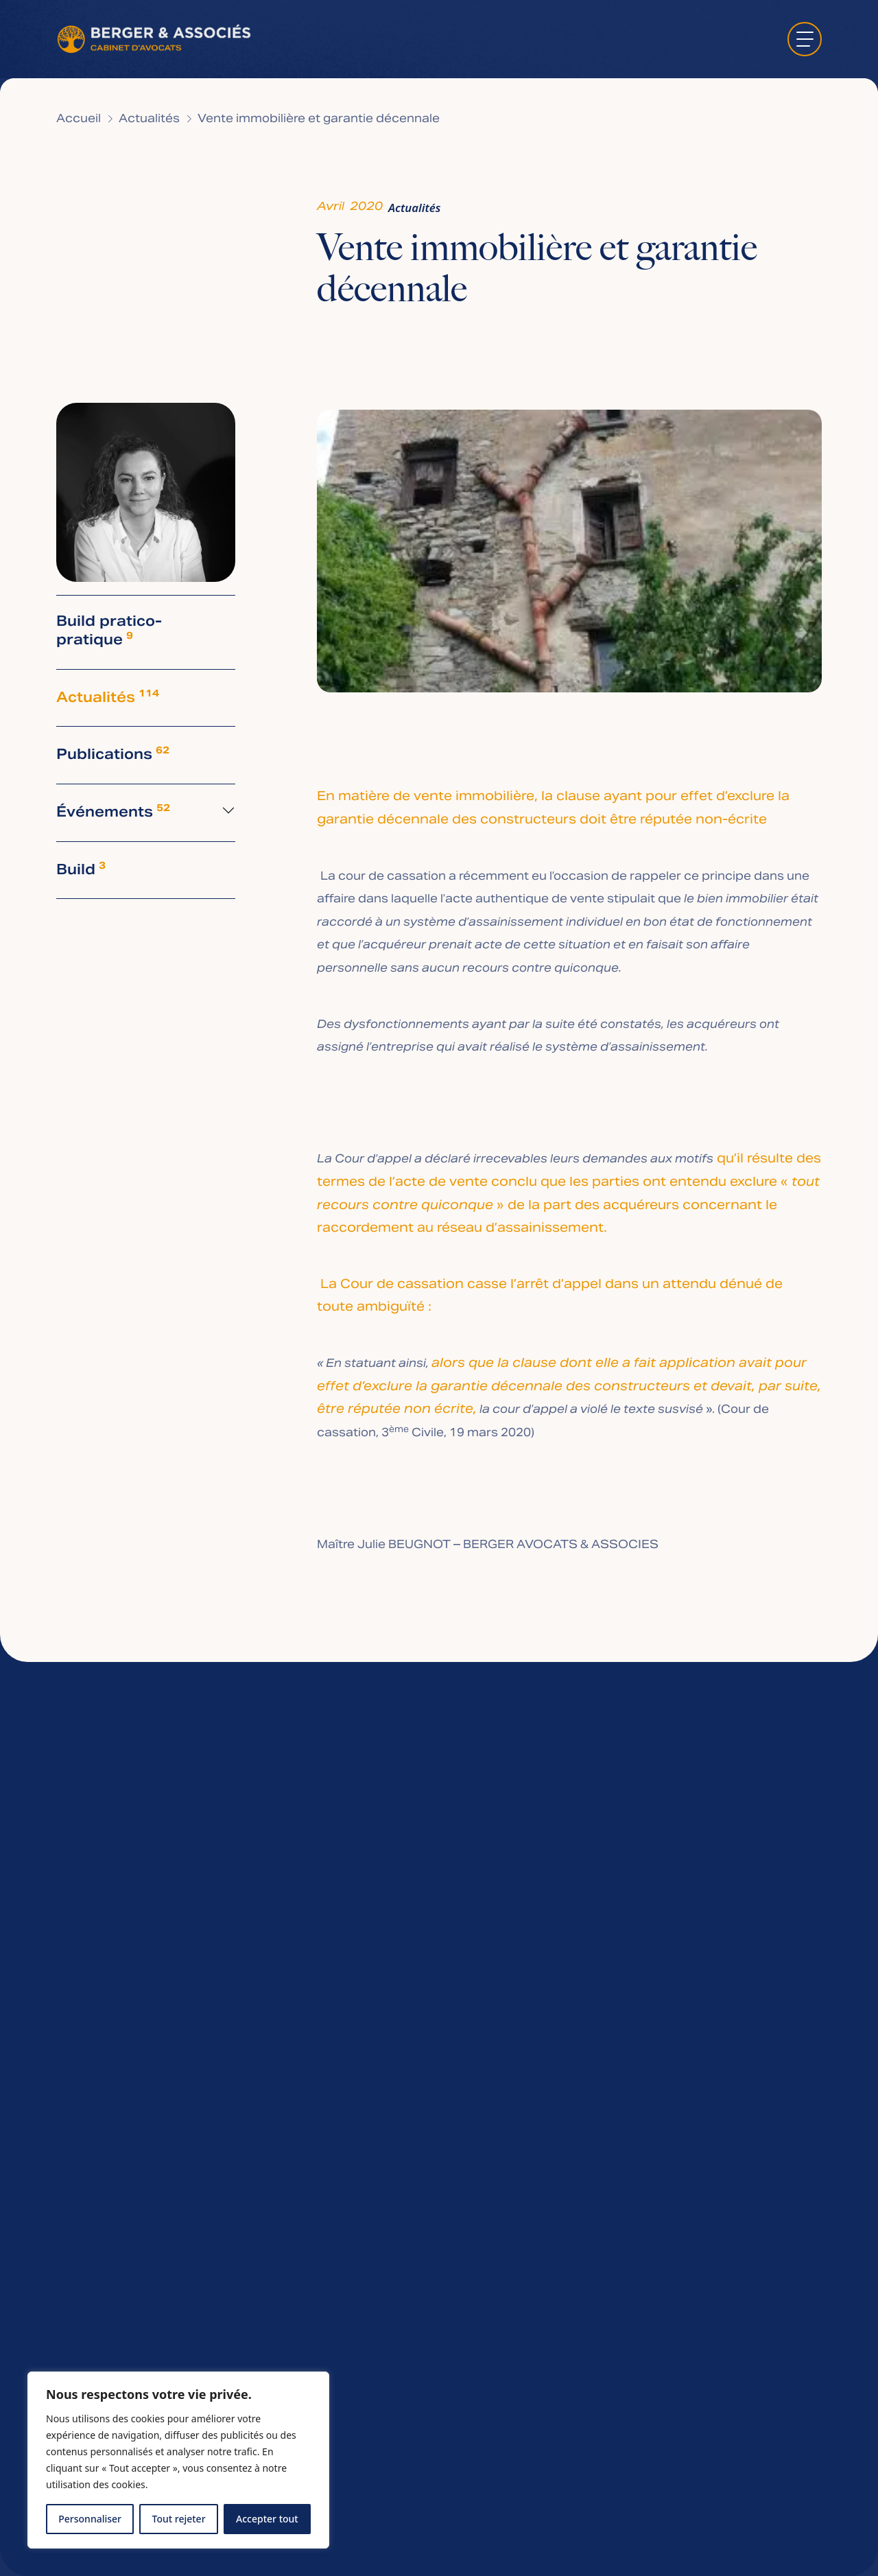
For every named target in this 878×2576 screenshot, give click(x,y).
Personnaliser (89, 2518)
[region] (178, 2460)
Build (81, 870)
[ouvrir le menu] (804, 39)
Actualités (149, 119)
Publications (112, 755)
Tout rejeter (179, 2518)
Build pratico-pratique (109, 632)
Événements (113, 813)
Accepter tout (267, 2518)
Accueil (78, 119)
